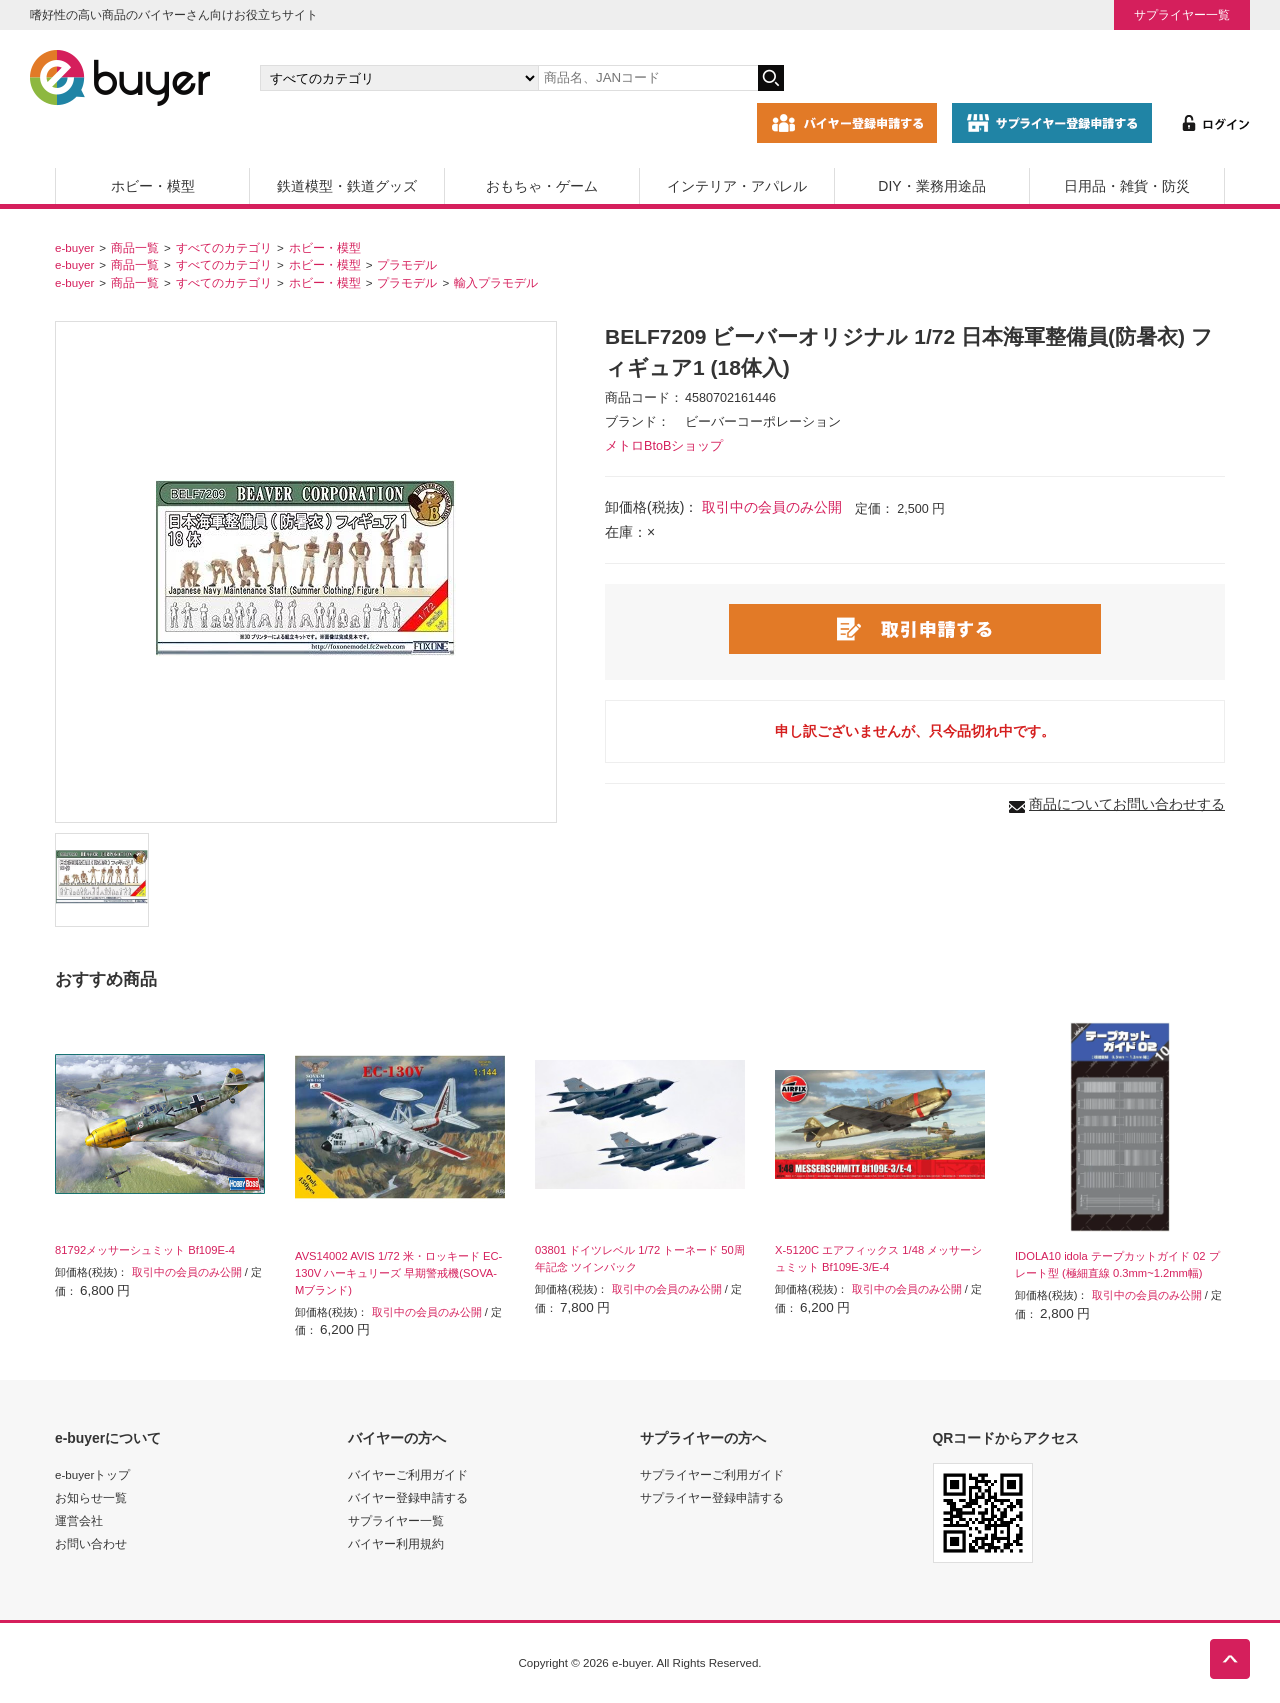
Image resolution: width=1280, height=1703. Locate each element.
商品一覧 (135, 247)
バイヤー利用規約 (396, 1543)
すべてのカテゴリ (224, 247)
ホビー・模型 (153, 186)
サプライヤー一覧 (1182, 14)
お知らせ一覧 (91, 1497)
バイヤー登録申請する (408, 1497)
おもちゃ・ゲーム (542, 186)
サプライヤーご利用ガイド (712, 1474)
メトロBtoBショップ (664, 446)
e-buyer (74, 247)
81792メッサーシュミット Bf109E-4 (145, 1250)
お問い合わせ (91, 1543)
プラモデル (407, 264)
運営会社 (79, 1520)
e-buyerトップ (92, 1474)
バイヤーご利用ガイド (408, 1474)
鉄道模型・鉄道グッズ (347, 186)
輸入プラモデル (496, 282)
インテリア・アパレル (737, 186)
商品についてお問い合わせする (1127, 804)
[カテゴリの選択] (399, 78)
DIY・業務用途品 (931, 186)
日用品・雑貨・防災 (1127, 186)
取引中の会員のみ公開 (772, 507)
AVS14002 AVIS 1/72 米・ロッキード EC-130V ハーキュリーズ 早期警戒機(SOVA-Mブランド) (398, 1273)
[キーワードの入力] (648, 78)
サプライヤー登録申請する (712, 1497)
